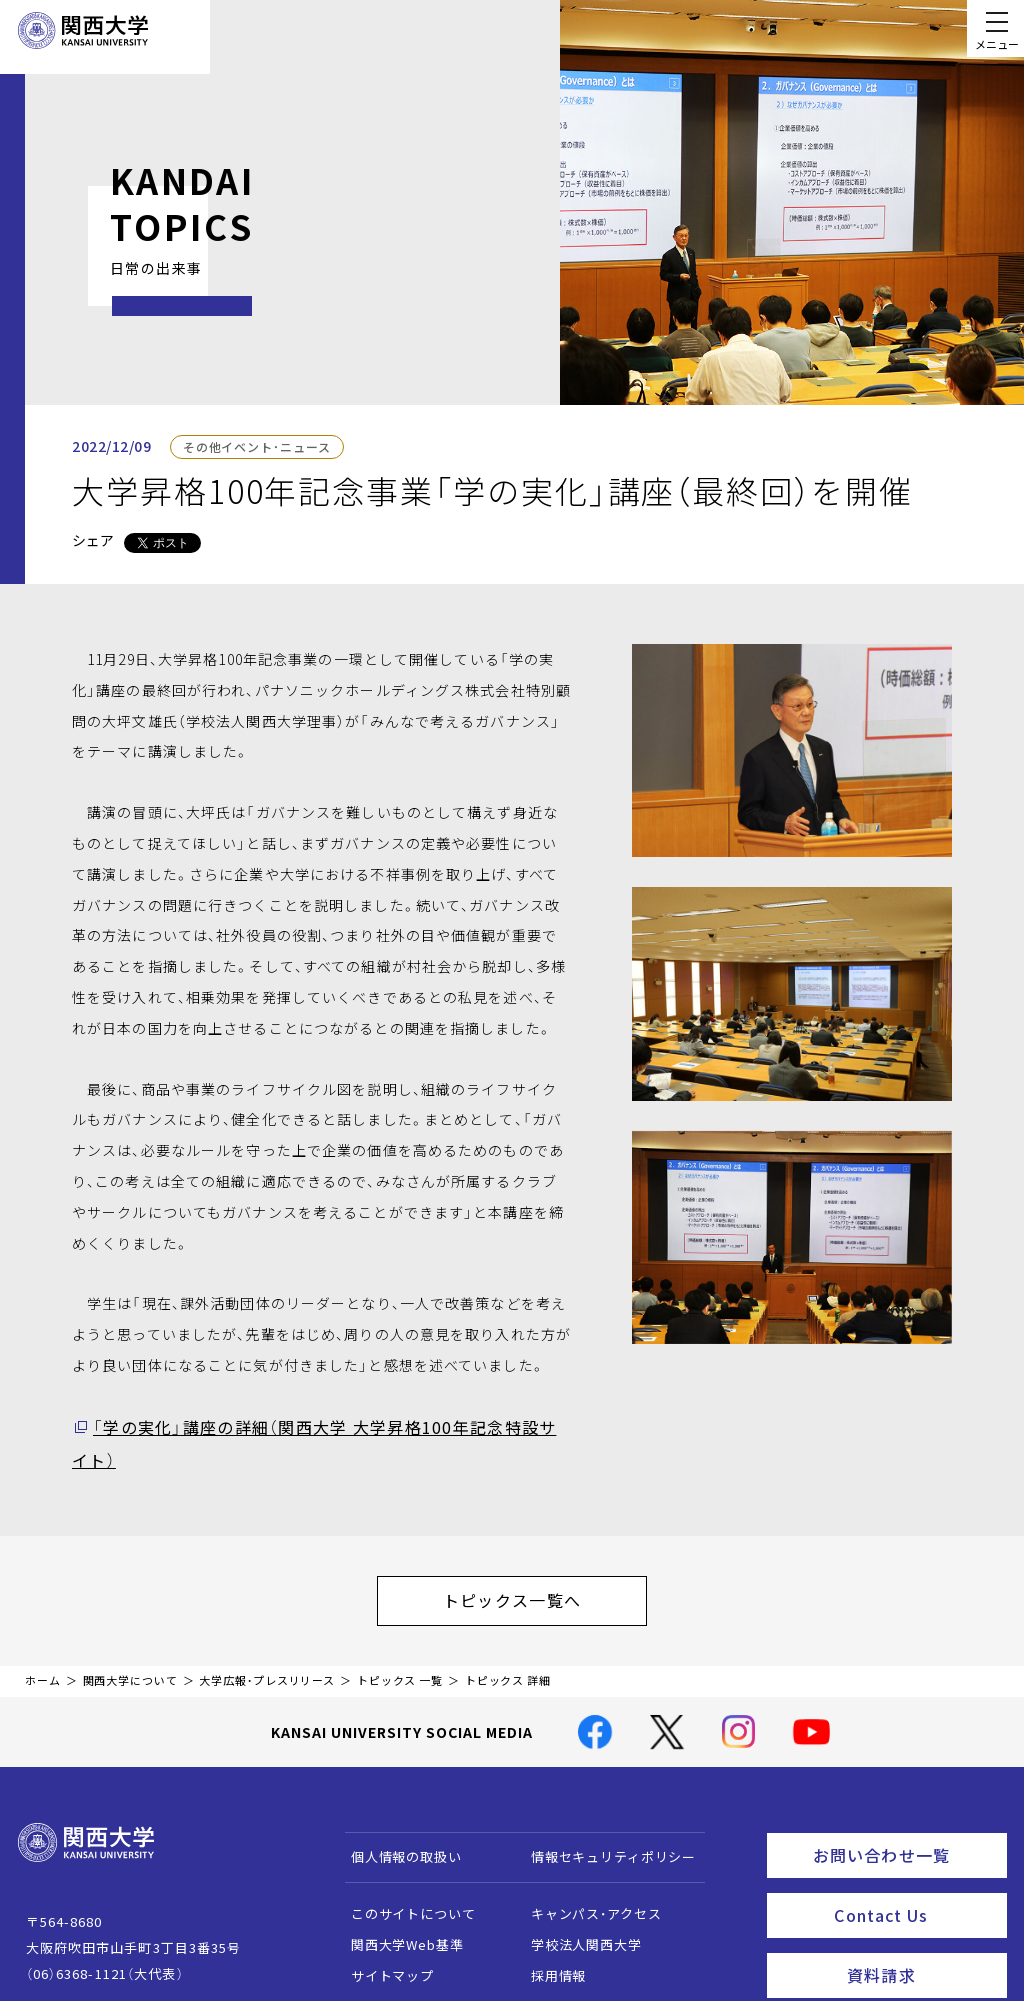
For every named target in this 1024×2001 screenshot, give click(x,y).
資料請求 (920, 1917)
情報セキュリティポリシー (603, 1811)
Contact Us (913, 1862)
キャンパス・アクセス (586, 1868)
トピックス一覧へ (532, 1561)
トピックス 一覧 (400, 1636)
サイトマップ (382, 1930)
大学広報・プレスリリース (267, 1636)
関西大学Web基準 (397, 1899)
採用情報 (548, 1930)
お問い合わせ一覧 (905, 1807)
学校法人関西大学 (576, 1899)
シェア (93, 540)
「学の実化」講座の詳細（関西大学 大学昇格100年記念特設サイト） (315, 1426)
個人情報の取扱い (396, 1811)
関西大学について (130, 1636)
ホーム (43, 1636)
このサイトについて (403, 1868)
